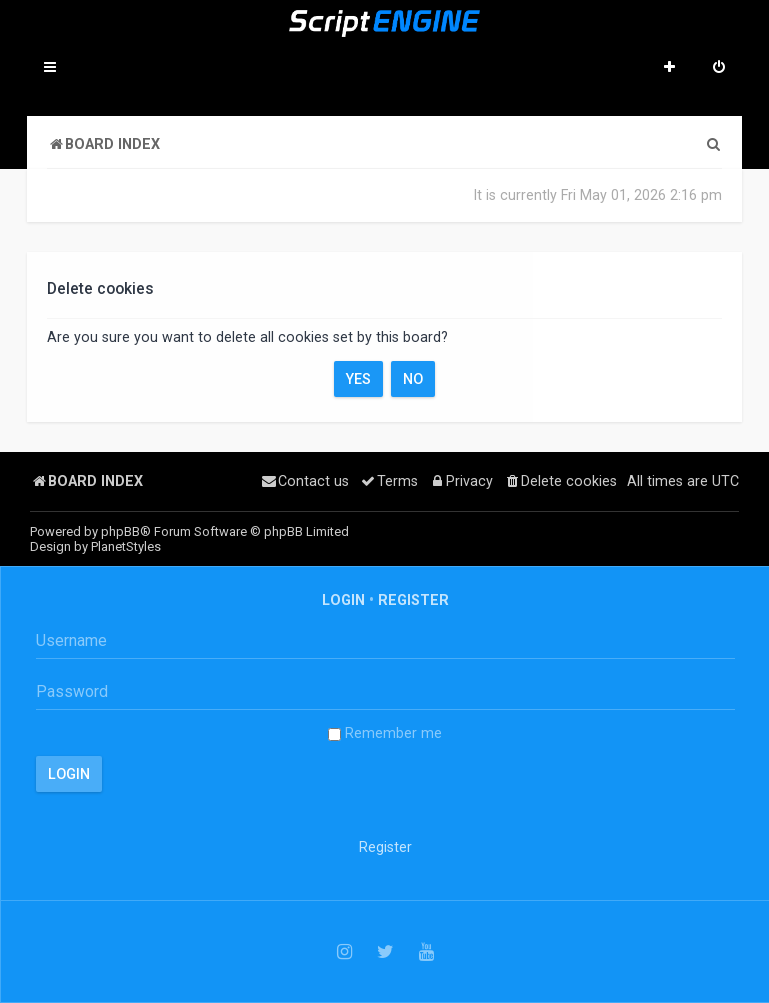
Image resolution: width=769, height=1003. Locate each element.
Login (343, 600)
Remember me (385, 733)
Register (413, 600)
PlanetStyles (126, 546)
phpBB (120, 531)
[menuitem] (719, 69)
